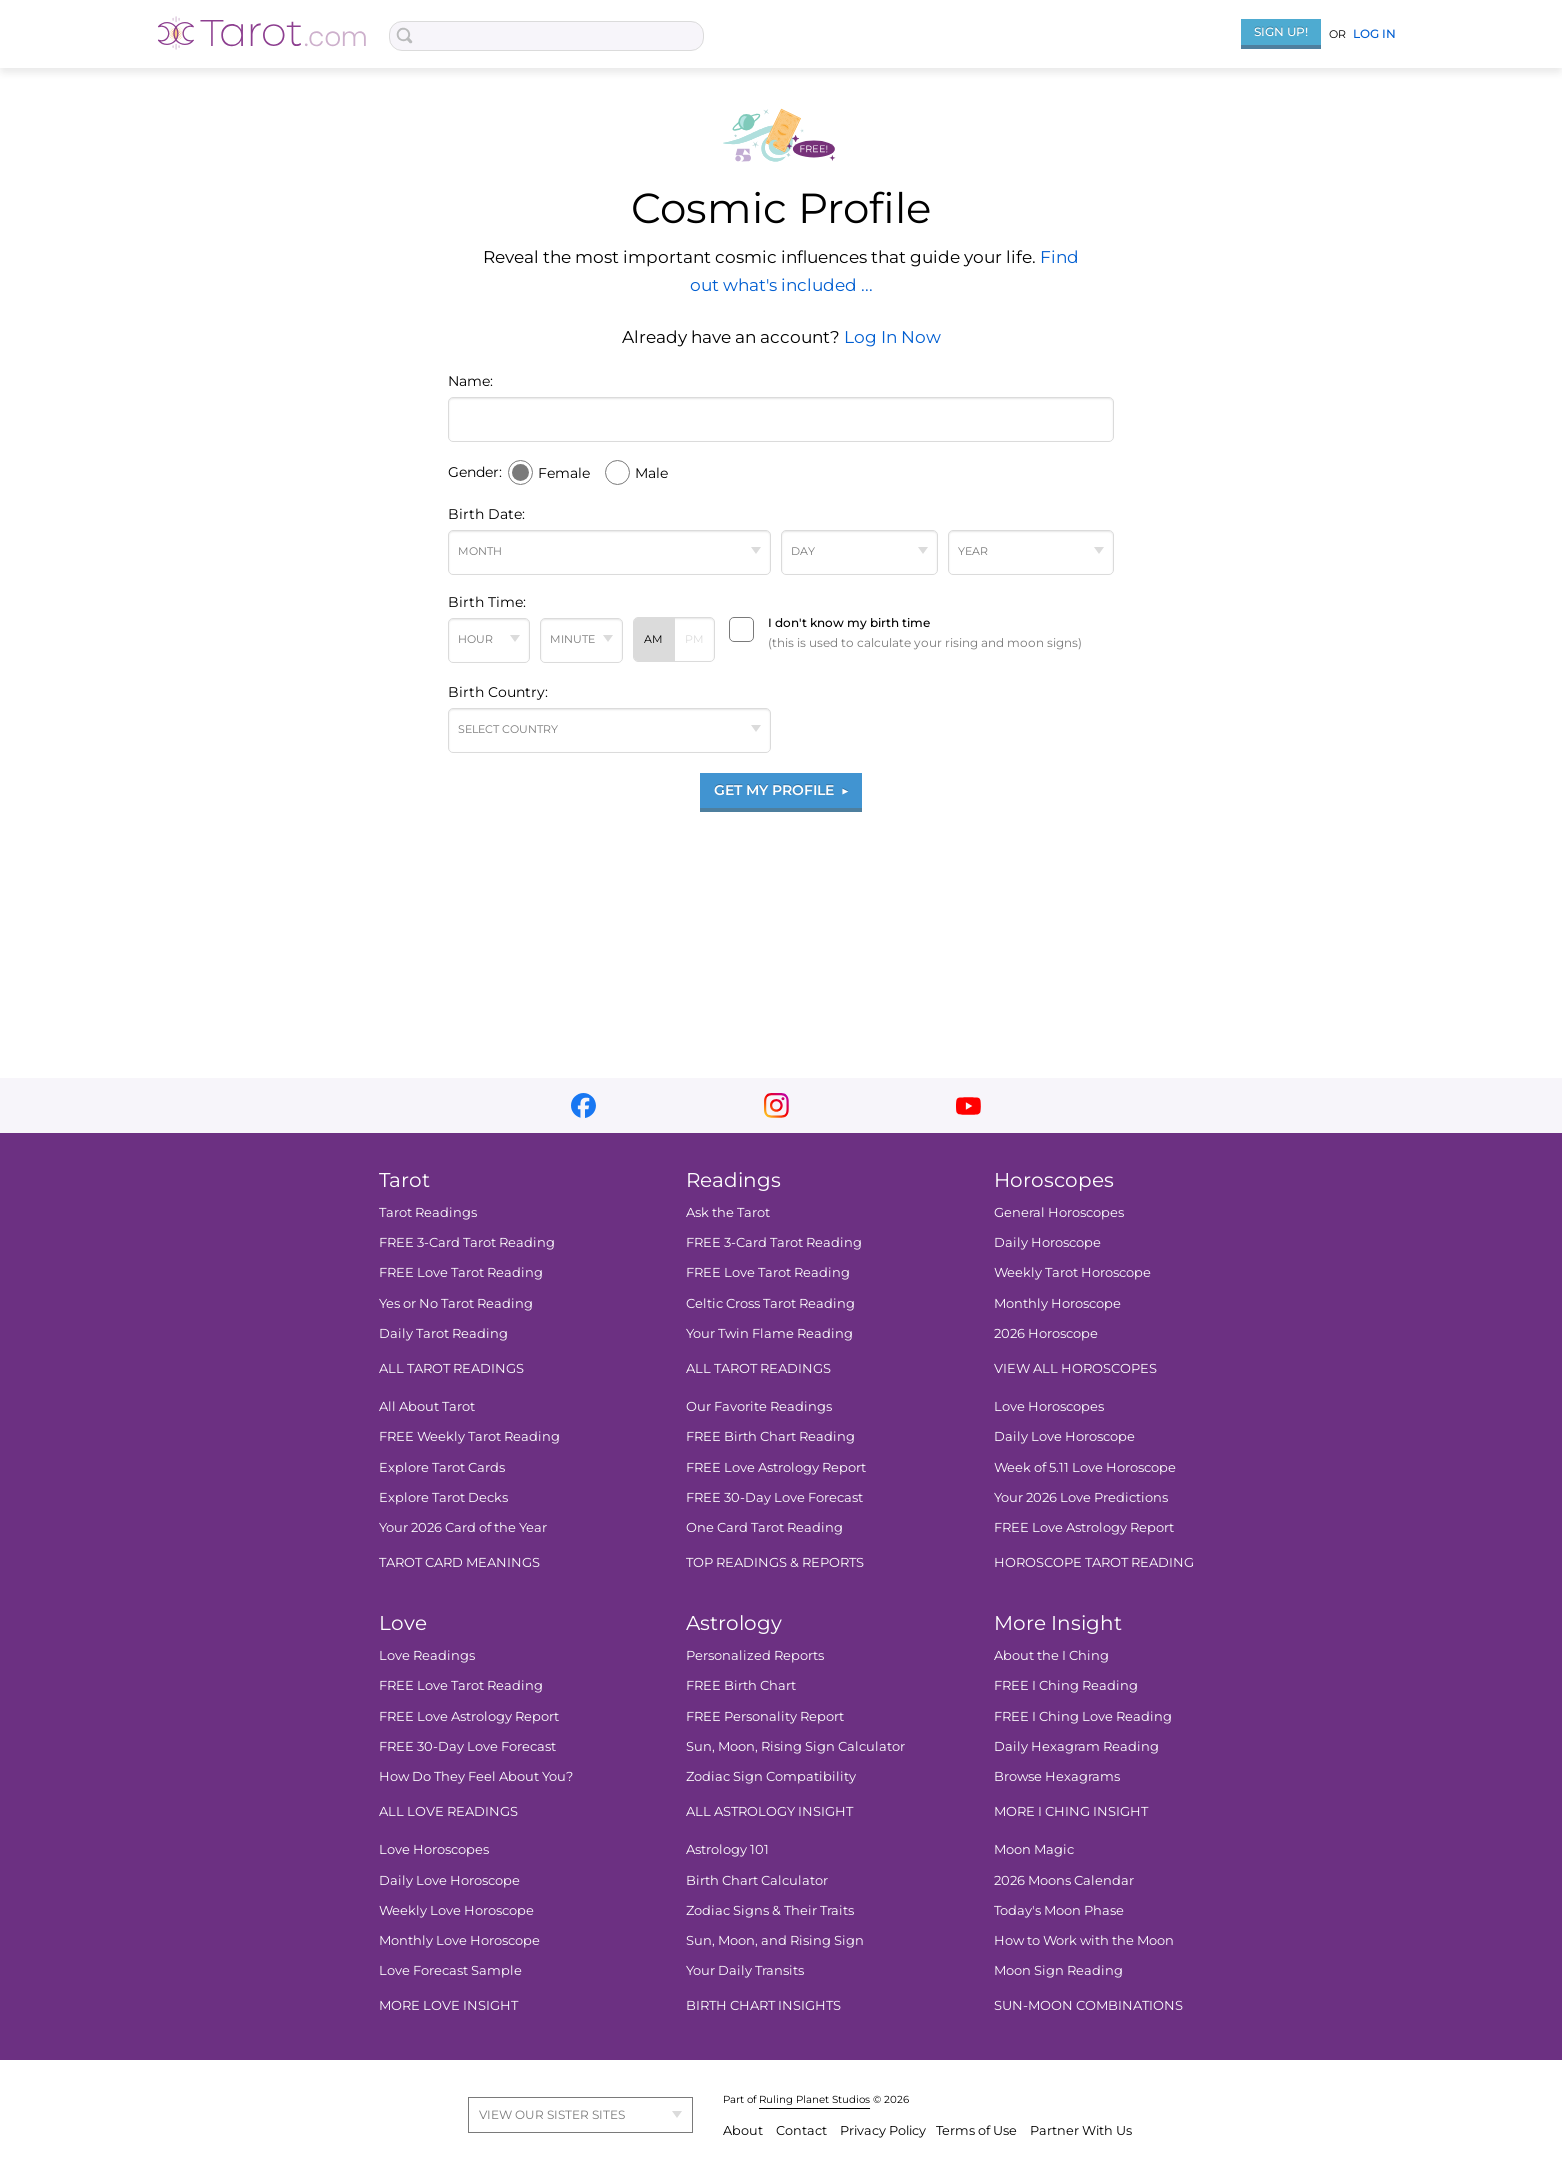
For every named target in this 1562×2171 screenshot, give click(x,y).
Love (403, 1623)
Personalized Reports (755, 1655)
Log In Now (892, 337)
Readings (733, 1180)
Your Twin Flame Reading (769, 1333)
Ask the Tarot (728, 1212)
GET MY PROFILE (781, 790)
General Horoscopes (1059, 1212)
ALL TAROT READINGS (451, 1368)
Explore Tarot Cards (442, 1467)
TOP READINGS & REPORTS (775, 1562)
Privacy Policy (883, 2130)
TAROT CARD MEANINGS (459, 1562)
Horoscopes (1054, 1180)
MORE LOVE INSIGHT (448, 2005)
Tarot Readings (428, 1212)
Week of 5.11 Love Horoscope (1085, 1467)
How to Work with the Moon (1084, 1940)
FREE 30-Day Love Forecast (774, 1497)
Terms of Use (978, 2130)
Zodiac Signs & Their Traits (770, 1910)
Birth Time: (487, 602)
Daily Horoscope (1047, 1242)
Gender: (475, 472)
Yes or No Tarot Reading (456, 1303)
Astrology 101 (727, 1849)
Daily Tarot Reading (443, 1333)
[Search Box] (546, 36)
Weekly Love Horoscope (456, 1910)
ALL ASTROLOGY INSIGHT (769, 1811)
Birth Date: (486, 514)
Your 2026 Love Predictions (1081, 1497)
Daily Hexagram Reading (1076, 1746)
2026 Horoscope (1046, 1333)
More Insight (1058, 1623)
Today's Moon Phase (1059, 1910)
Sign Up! (1281, 31)
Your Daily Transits (745, 1970)
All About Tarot (427, 1406)
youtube (968, 1105)
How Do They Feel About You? (476, 1776)
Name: (470, 381)
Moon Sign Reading (1058, 1970)
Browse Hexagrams (1057, 1776)
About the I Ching (1051, 1655)
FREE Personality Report (765, 1716)
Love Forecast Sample (450, 1970)
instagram (776, 1105)
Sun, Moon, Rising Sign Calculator (795, 1746)
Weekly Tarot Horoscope (1072, 1272)
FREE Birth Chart (741, 1685)
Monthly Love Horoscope (459, 1940)
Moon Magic (1034, 1849)
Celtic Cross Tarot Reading (770, 1303)
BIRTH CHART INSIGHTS (763, 2005)
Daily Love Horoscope (1064, 1436)
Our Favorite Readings (759, 1406)
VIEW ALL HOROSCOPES (1075, 1368)
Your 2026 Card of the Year (463, 1527)
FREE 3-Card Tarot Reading (467, 1242)
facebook (583, 1105)
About (744, 2130)
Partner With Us (1081, 2130)
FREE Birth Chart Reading (770, 1436)
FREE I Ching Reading (1066, 1685)
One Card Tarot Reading (764, 1527)
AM (653, 639)
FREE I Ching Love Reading (1083, 1716)
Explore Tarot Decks (443, 1497)
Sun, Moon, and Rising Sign (775, 1940)
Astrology (734, 1623)
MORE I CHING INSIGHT (1071, 1811)
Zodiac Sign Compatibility (771, 1776)
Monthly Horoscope (1057, 1303)
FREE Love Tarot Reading (461, 1272)
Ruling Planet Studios (814, 2099)
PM (694, 639)
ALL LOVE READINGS (448, 1811)
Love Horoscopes (1049, 1406)
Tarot (404, 1180)
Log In (1374, 33)
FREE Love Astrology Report (776, 1467)
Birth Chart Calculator (757, 1880)
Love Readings (427, 1655)
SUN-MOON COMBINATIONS (1088, 2005)
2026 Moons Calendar (1064, 1880)
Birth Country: (498, 692)
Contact (803, 2130)
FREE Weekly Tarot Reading (469, 1436)
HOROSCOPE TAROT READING (1094, 1562)
